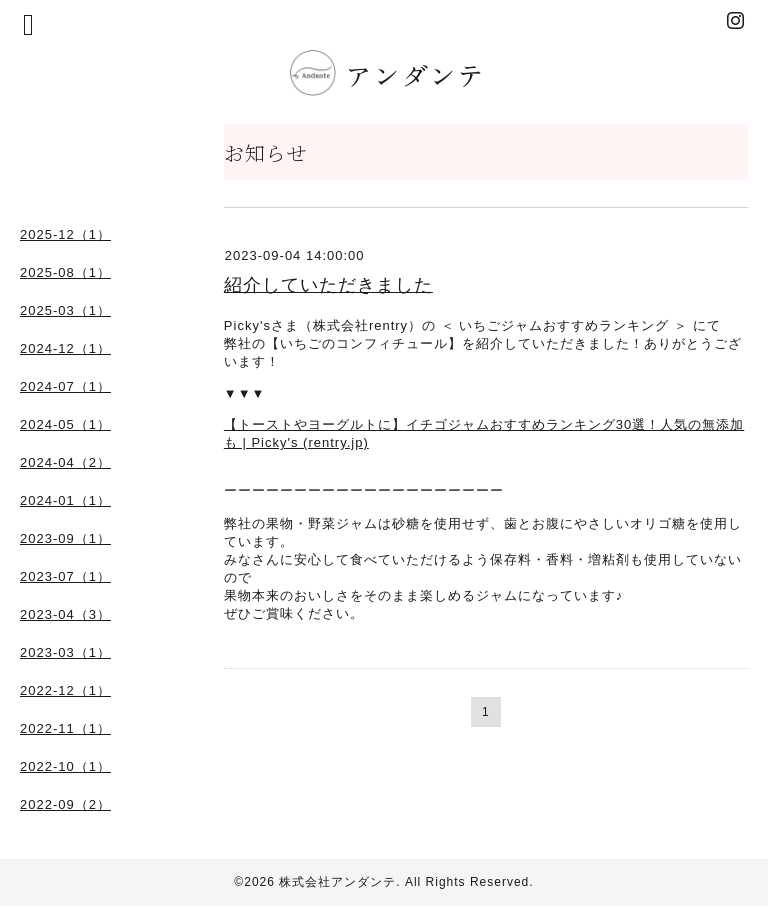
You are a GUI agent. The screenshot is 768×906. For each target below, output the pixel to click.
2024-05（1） (65, 424)
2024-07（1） (65, 386)
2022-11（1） (65, 728)
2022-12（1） (65, 690)
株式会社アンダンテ (337, 882)
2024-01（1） (65, 500)
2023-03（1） (65, 652)
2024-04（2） (65, 462)
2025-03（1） (65, 310)
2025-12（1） (65, 234)
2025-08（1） (65, 272)
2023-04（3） (65, 614)
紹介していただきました (328, 285)
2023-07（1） (65, 576)
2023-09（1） (65, 538)
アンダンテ (392, 74)
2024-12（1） (65, 348)
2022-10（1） (65, 766)
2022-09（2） (65, 804)
